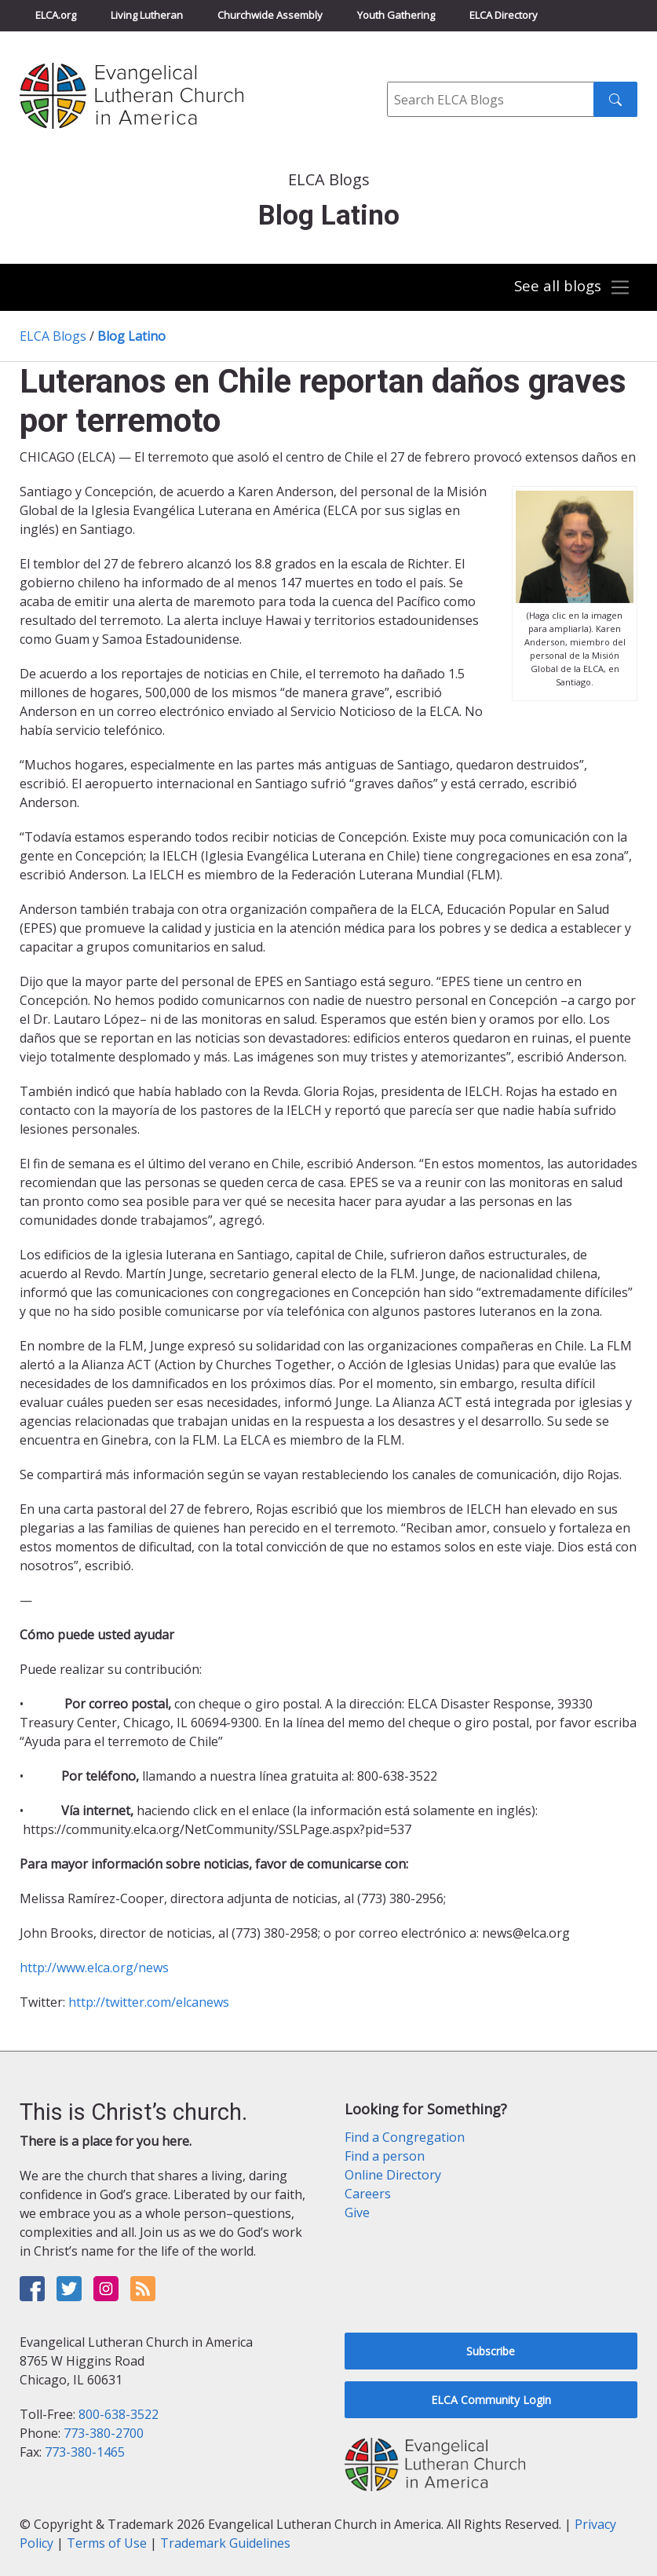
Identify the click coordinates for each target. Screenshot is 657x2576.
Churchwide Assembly (270, 15)
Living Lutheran (147, 15)
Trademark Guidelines (225, 2543)
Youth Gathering (396, 15)
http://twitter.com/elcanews (148, 2002)
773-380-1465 (85, 2452)
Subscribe (490, 2351)
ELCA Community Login (491, 2399)
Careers (368, 2193)
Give (357, 2212)
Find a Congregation (405, 2137)
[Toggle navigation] (572, 287)
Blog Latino (131, 336)
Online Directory (393, 2174)
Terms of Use (107, 2543)
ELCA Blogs (53, 336)
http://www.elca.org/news (94, 1967)
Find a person (385, 2156)
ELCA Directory (503, 15)
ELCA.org (55, 15)
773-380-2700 (104, 2433)
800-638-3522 (118, 2414)
